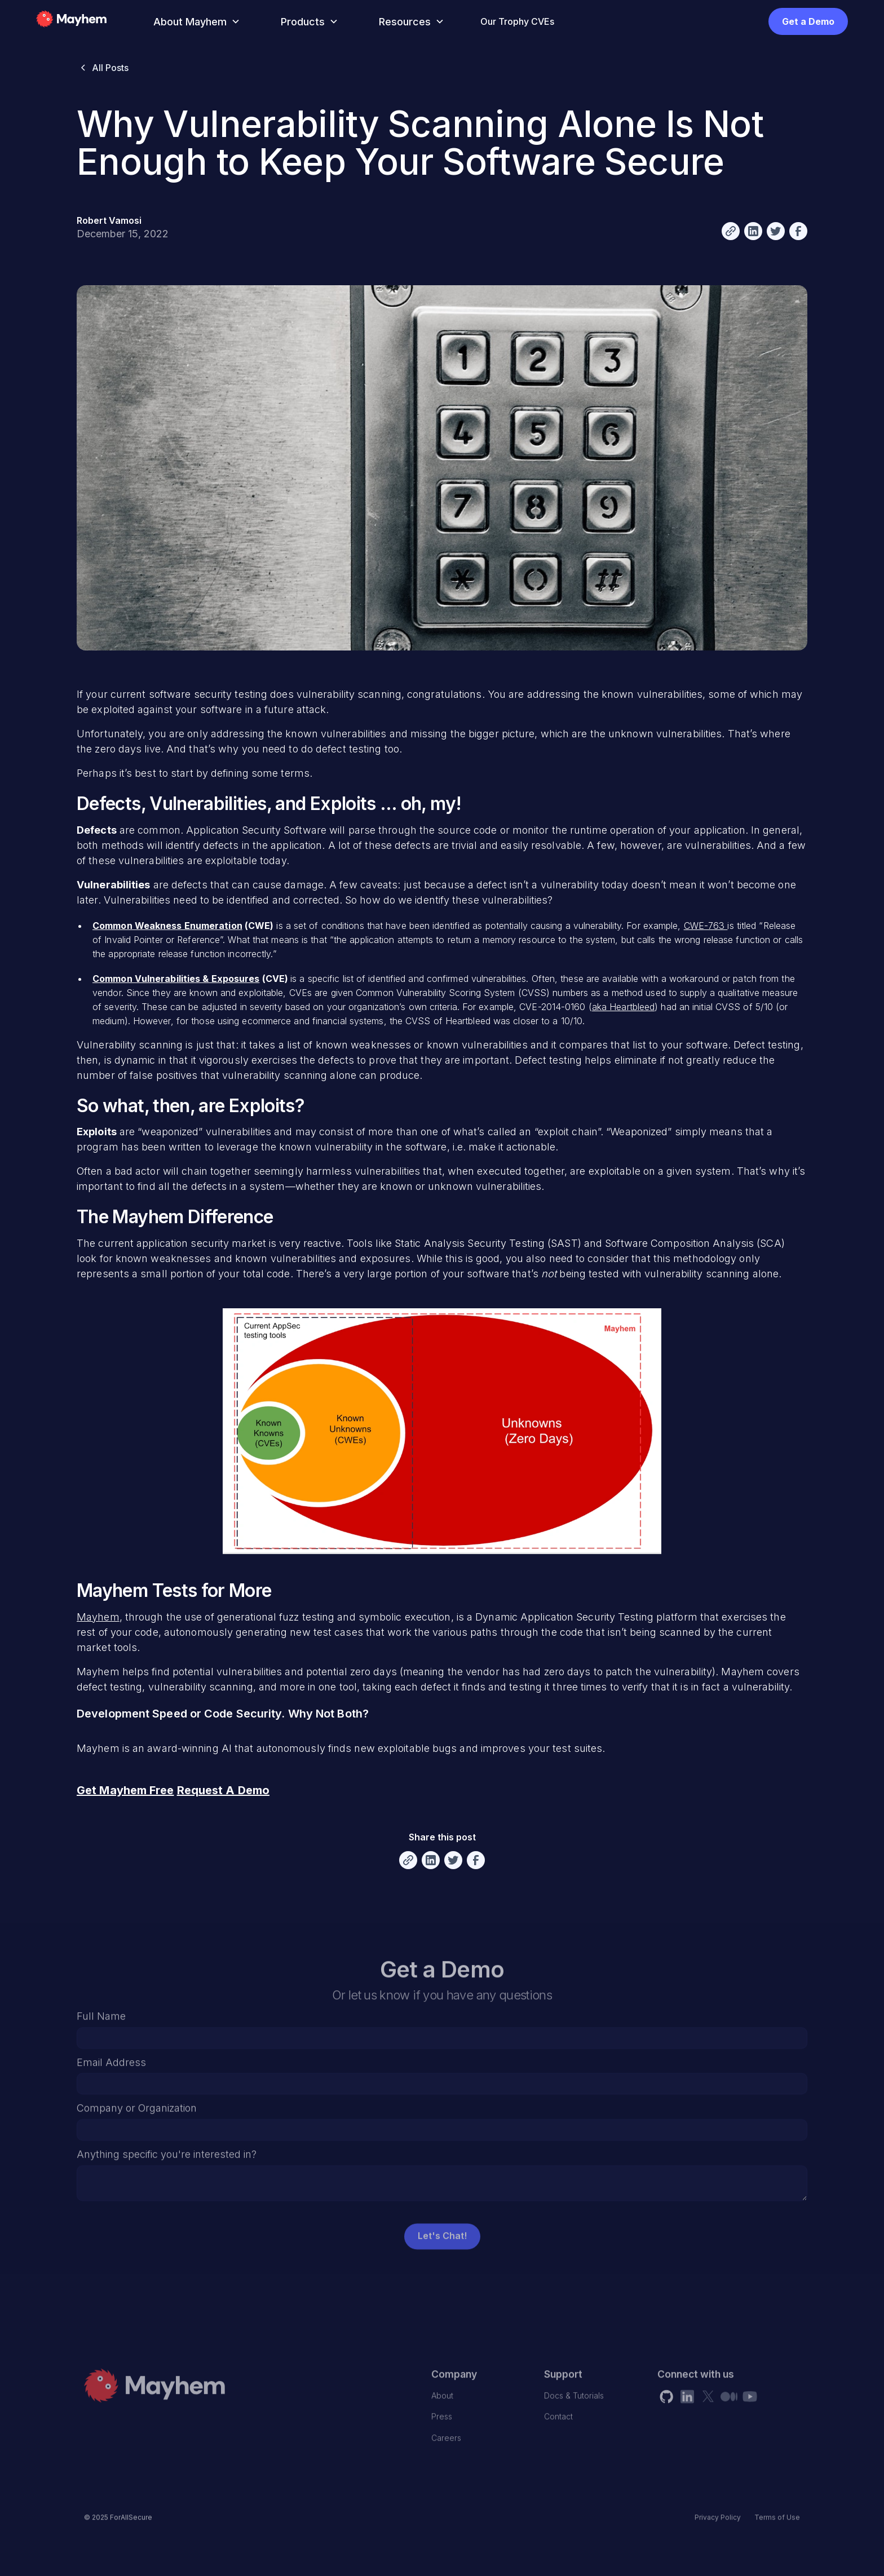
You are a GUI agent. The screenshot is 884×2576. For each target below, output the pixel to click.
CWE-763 (706, 925)
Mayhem (98, 1617)
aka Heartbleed (623, 1006)
